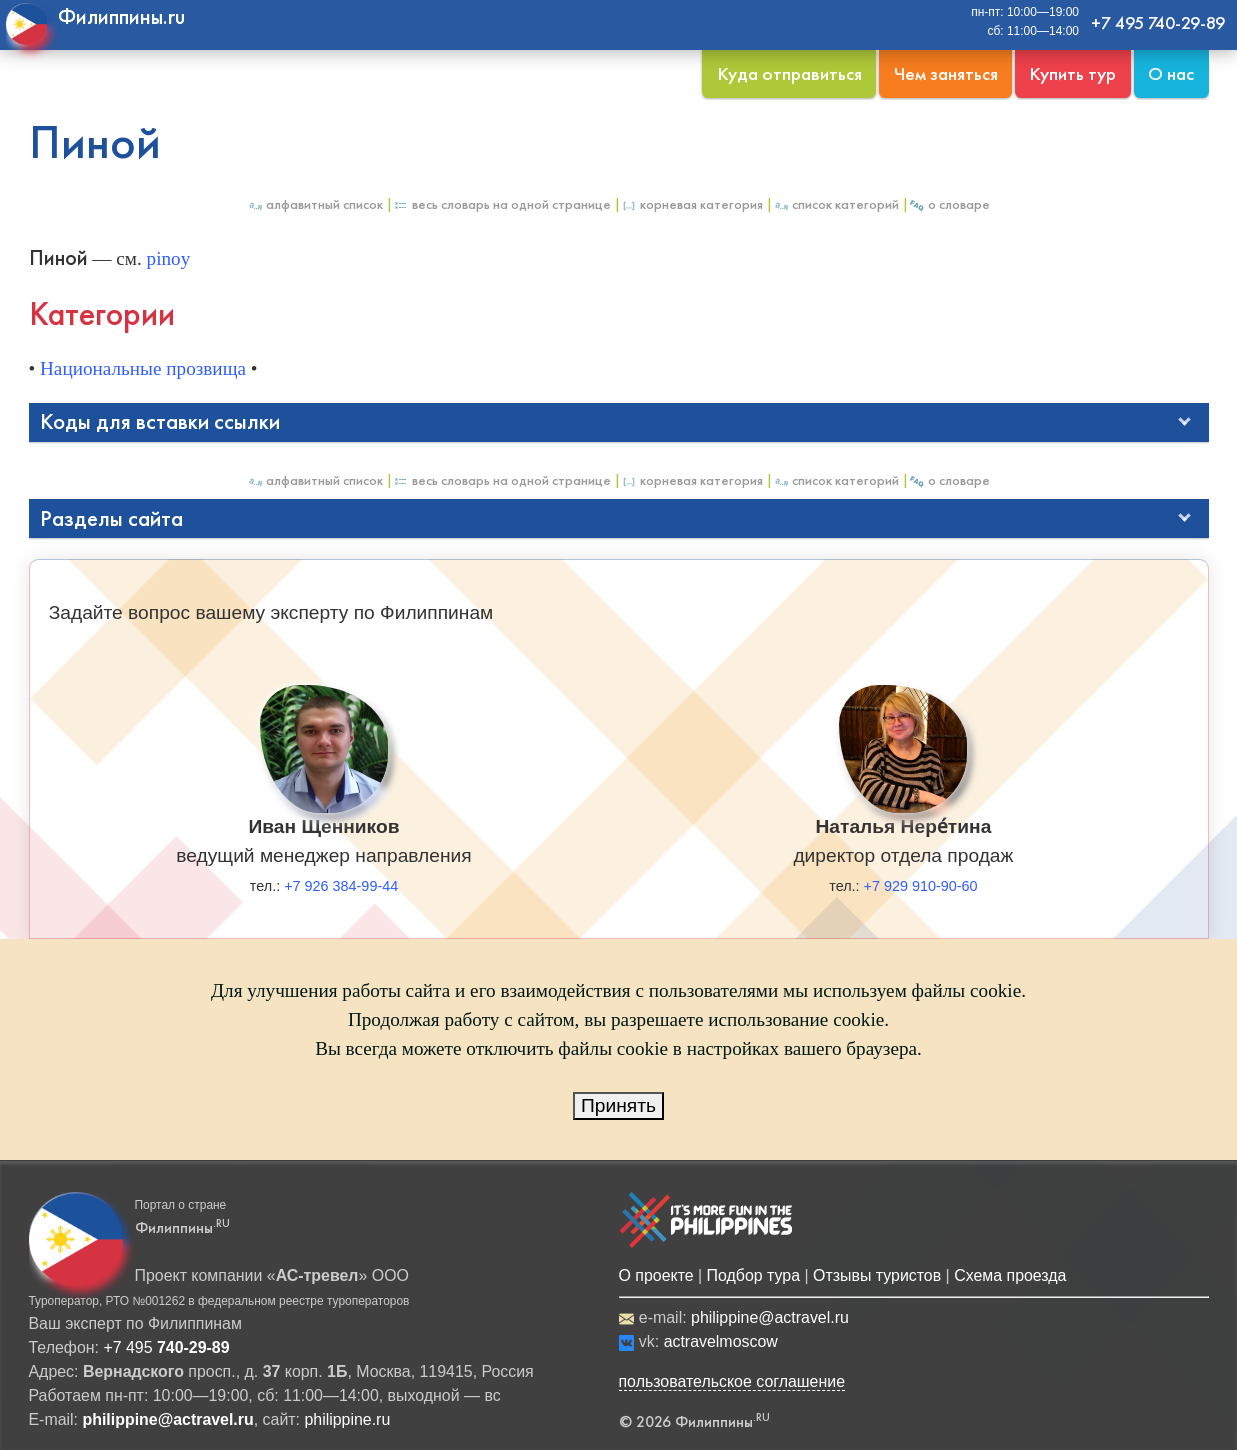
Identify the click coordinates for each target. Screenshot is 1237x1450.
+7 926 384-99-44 (341, 886)
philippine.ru (347, 1419)
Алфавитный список (315, 204)
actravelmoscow (721, 1341)
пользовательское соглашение (732, 1381)
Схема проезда (1010, 1275)
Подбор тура (753, 1275)
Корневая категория (692, 204)
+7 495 (166, 1347)
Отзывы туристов (877, 1275)
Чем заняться (946, 73)
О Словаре (949, 204)
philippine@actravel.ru (770, 1317)
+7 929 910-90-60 (921, 886)
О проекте (656, 1275)
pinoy (169, 258)
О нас (1171, 73)
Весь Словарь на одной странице (502, 204)
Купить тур (1072, 73)
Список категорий (836, 204)
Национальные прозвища (143, 368)
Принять (618, 1105)
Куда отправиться (789, 73)
